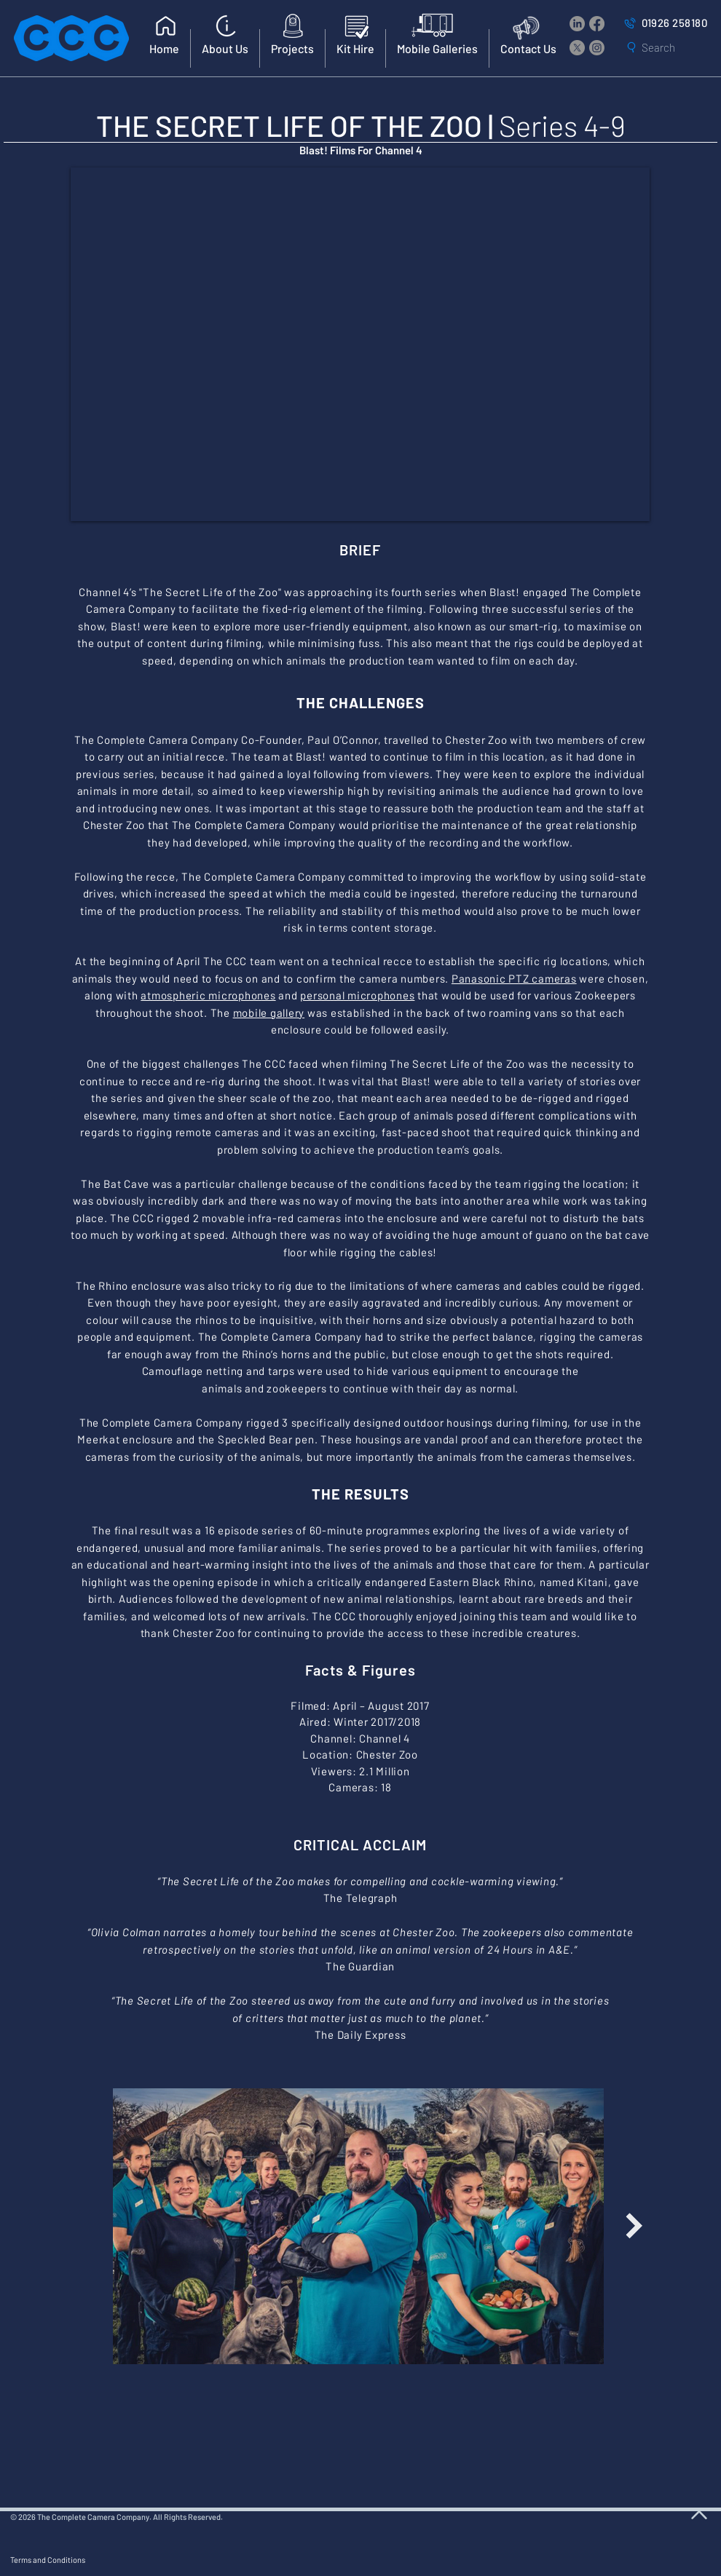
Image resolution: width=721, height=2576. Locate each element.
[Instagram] (596, 47)
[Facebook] (596, 23)
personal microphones (357, 995)
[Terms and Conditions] (128, 2559)
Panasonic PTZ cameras (514, 978)
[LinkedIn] (577, 23)
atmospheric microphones (208, 995)
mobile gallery (269, 1012)
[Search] (668, 47)
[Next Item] (634, 2226)
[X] (577, 47)
